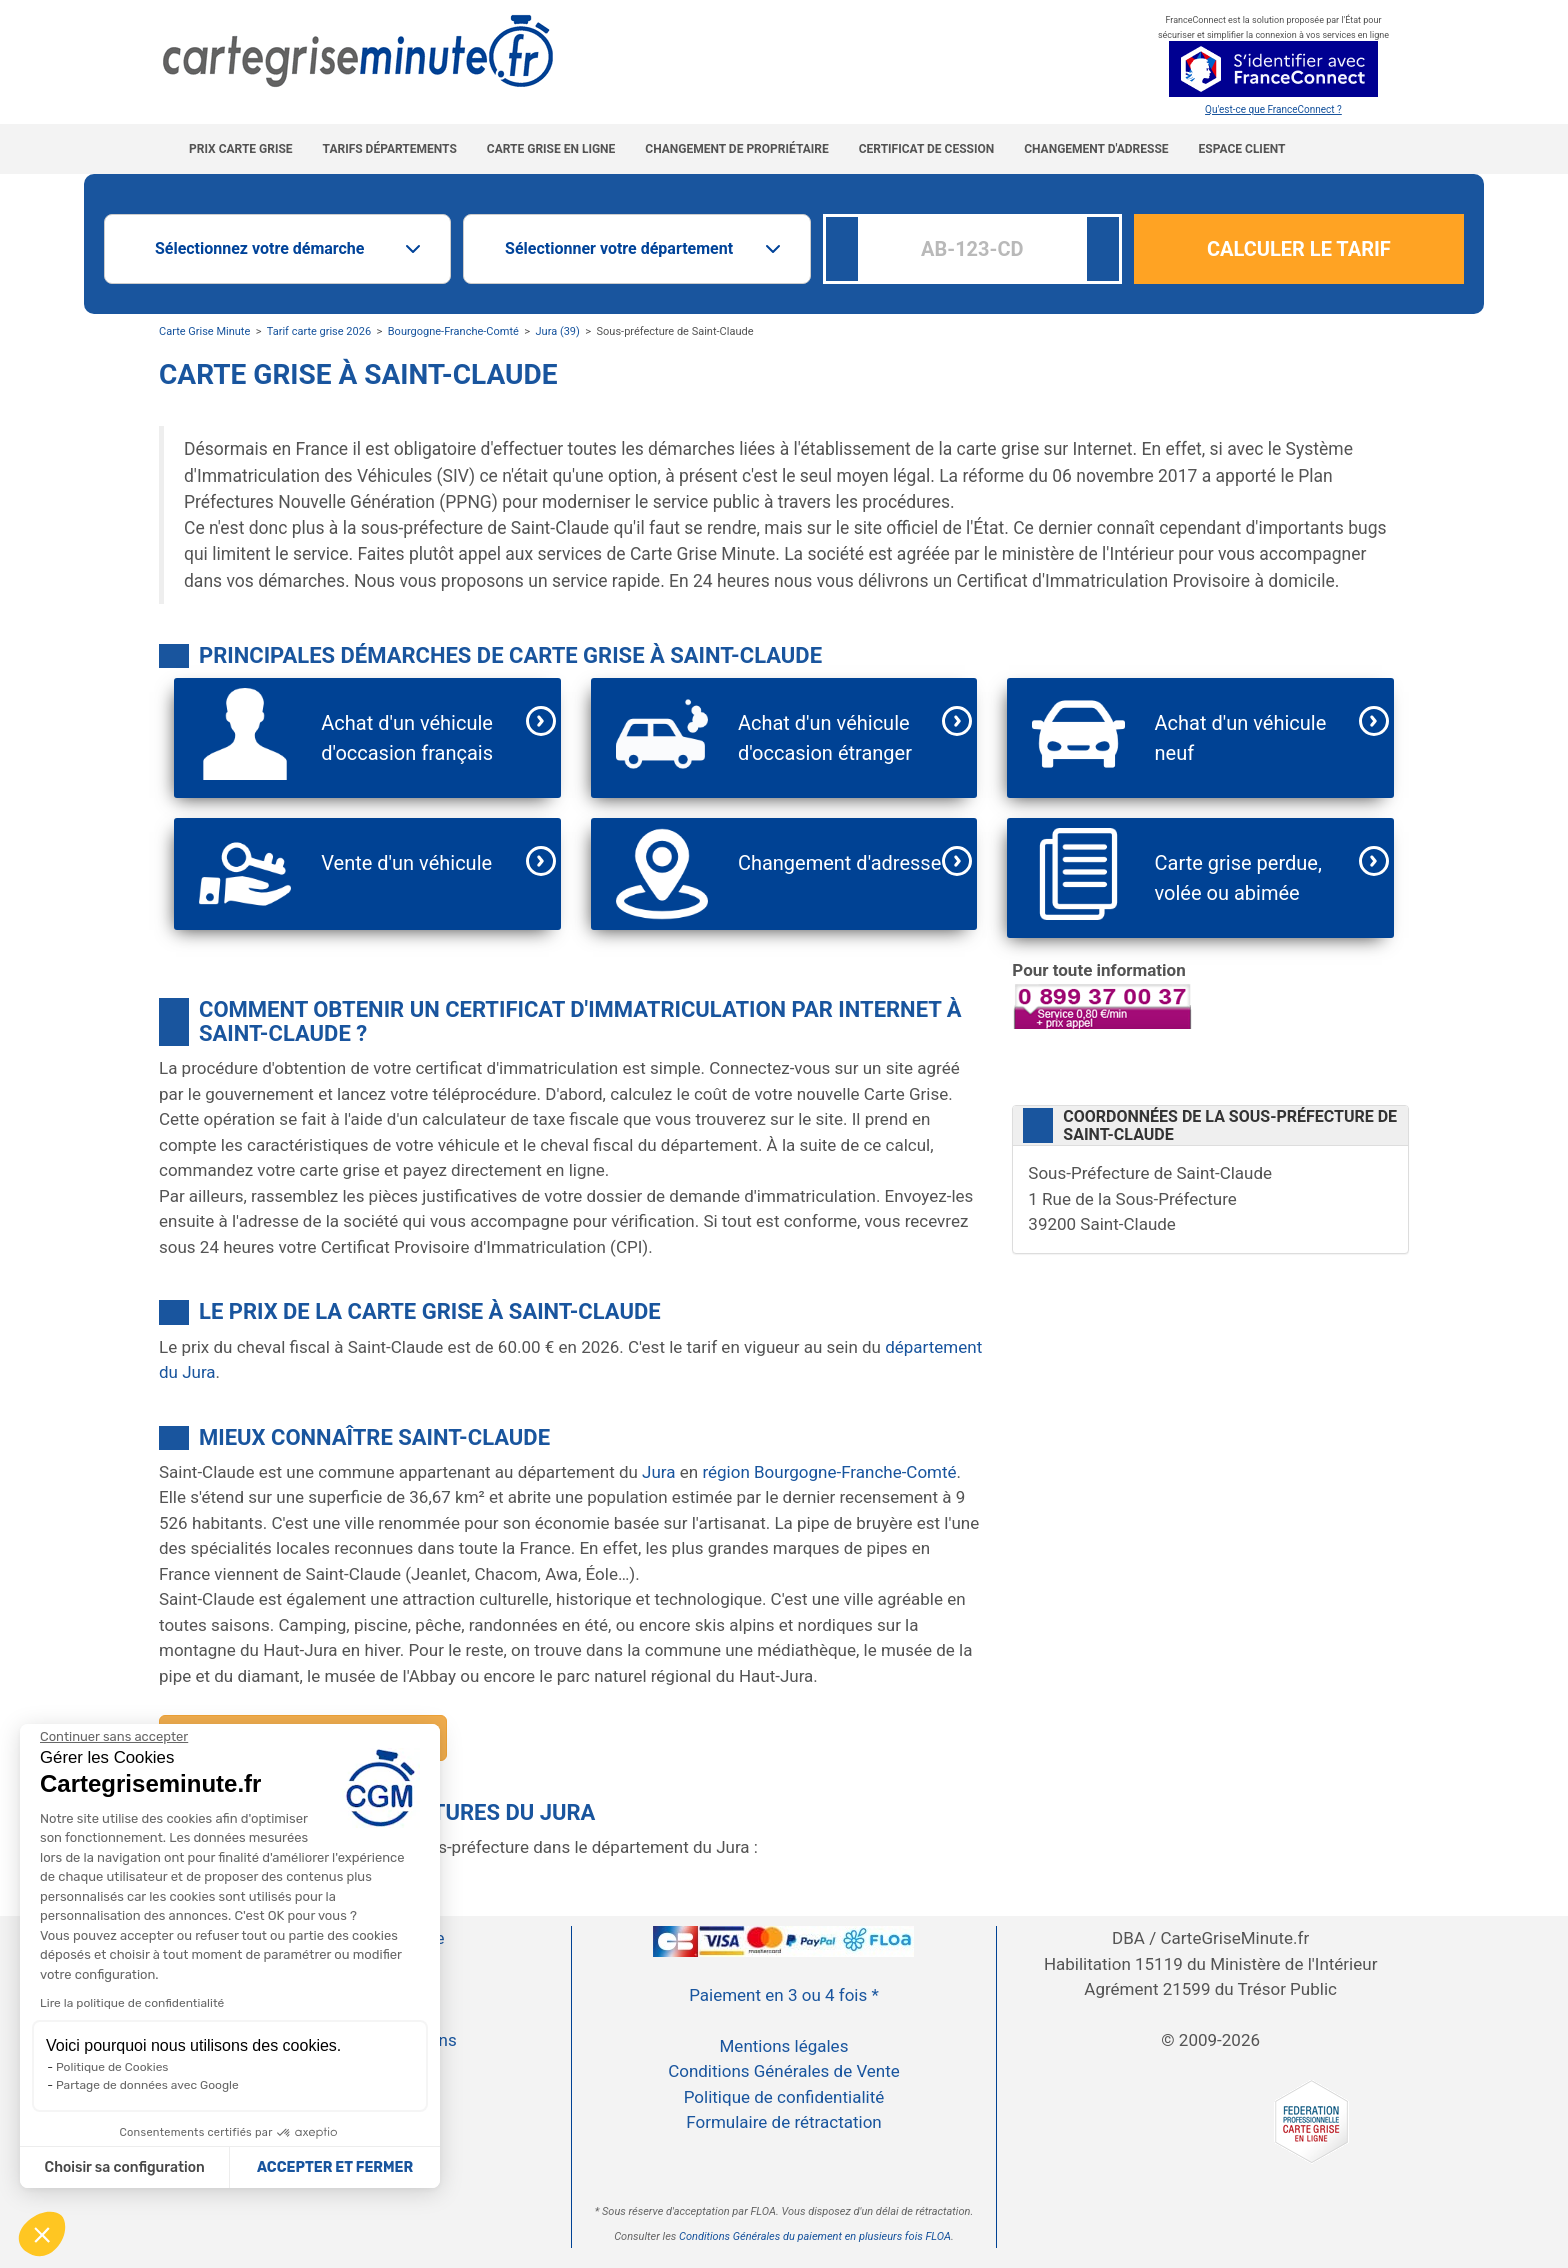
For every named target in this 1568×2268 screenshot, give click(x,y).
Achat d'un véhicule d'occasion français (407, 738)
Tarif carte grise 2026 (319, 331)
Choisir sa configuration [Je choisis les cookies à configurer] (125, 2167)
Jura (658, 1472)
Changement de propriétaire (736, 149)
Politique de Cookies (112, 2067)
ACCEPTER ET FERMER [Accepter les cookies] (335, 2167)
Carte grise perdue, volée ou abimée (1238, 878)
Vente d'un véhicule (406, 863)
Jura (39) (558, 331)
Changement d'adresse (1096, 149)
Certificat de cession (926, 149)
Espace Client (1242, 149)
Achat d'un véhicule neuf (1241, 738)
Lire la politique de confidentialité (132, 2003)
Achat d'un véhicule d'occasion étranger (825, 738)
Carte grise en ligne (551, 149)
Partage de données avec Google (147, 2085)
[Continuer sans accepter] (114, 1737)
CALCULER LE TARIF (1299, 249)
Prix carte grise (241, 149)
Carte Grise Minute (204, 331)
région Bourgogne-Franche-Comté (829, 1472)
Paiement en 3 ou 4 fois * (784, 1995)
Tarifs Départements (390, 149)
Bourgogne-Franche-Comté (453, 331)
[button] (42, 2234)
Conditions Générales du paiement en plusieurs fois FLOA (815, 2236)
